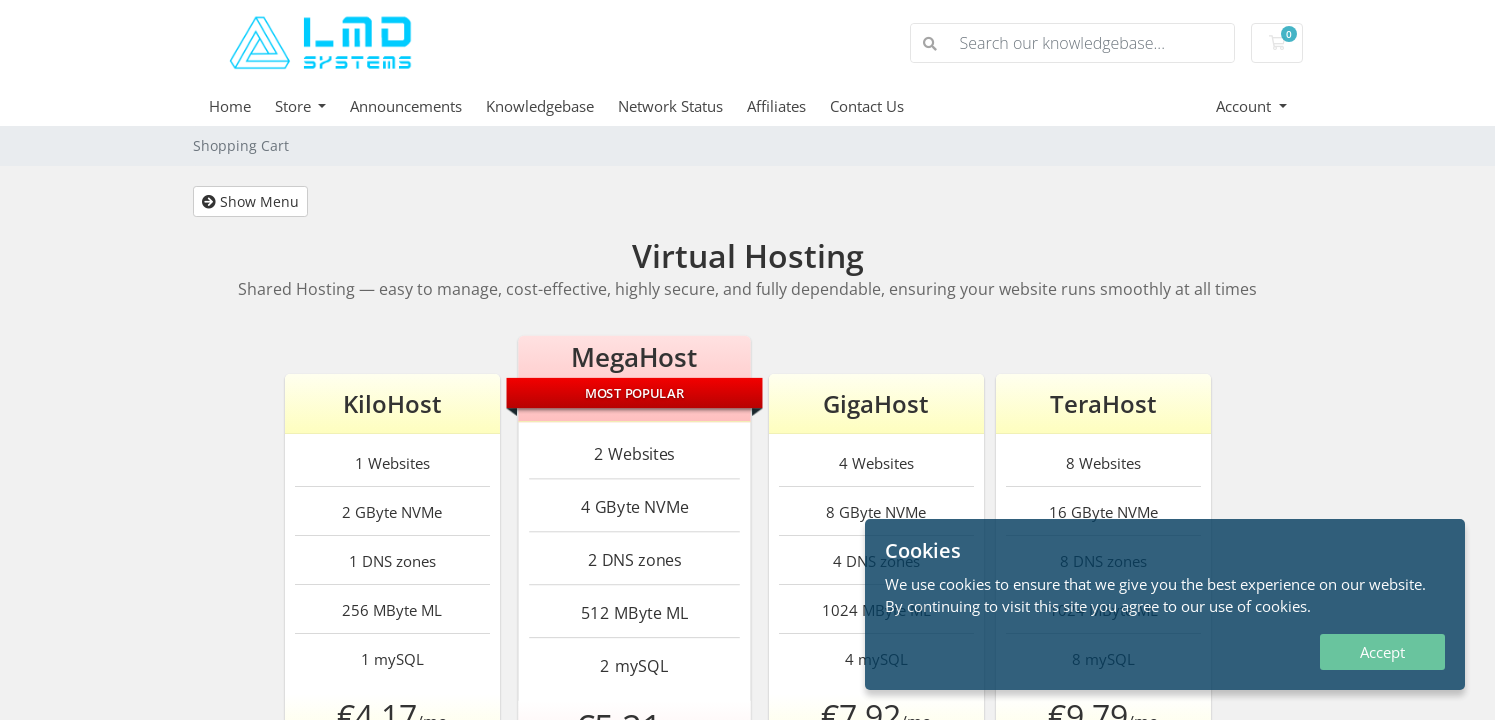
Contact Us (867, 106)
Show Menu (250, 201)
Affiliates (776, 106)
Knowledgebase (540, 106)
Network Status (670, 106)
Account (1245, 106)
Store (295, 106)
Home (230, 106)
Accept (1382, 652)
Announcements (406, 106)
